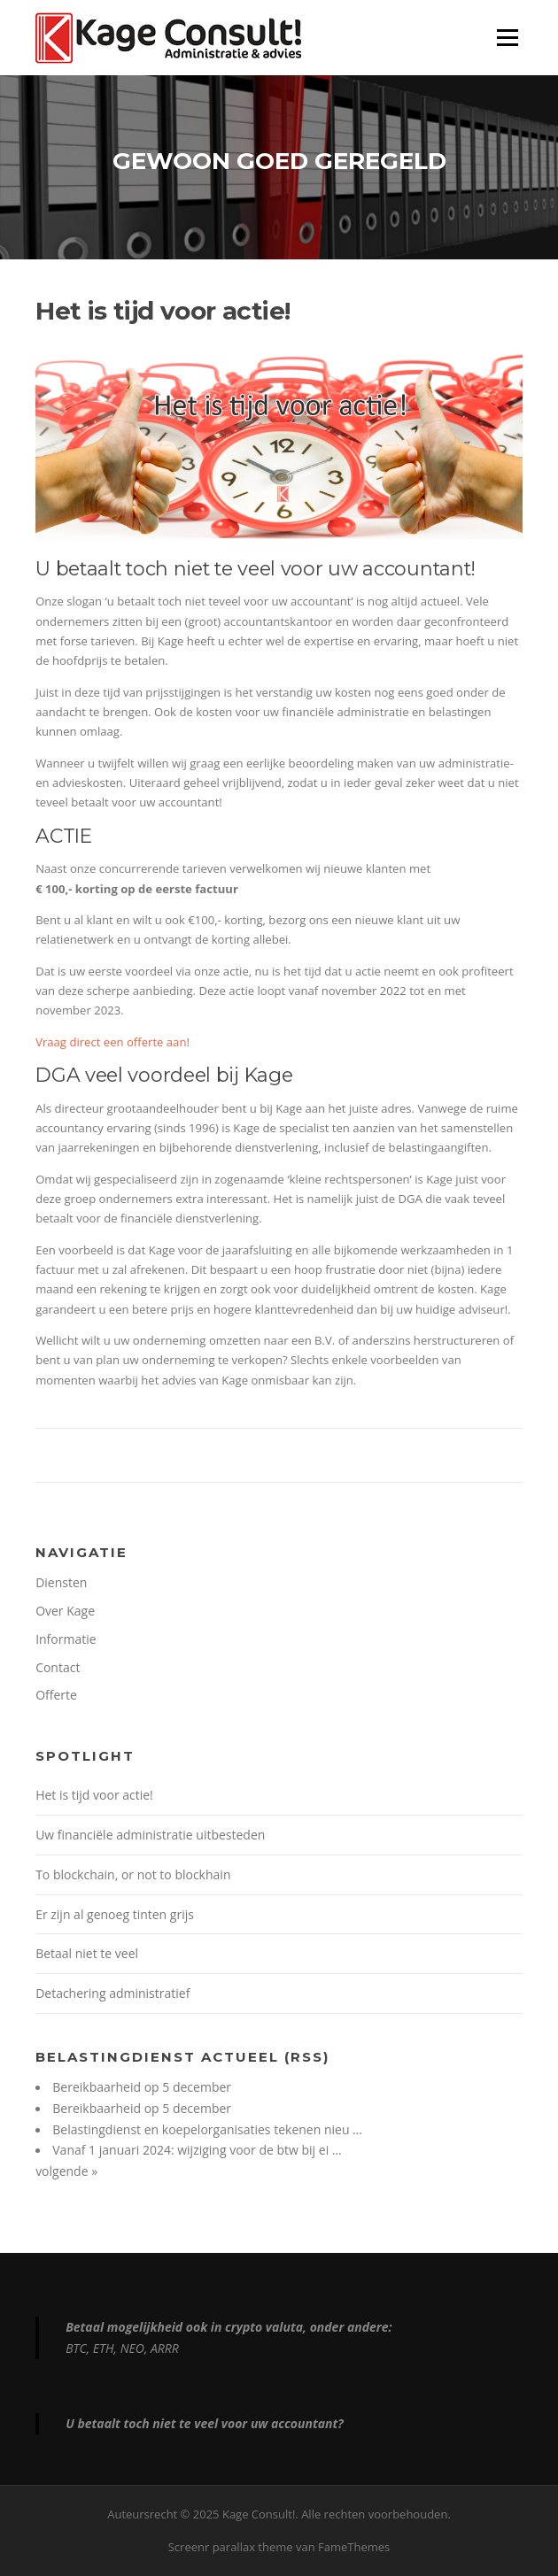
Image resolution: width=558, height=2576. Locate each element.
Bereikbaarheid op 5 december (141, 2087)
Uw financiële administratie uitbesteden (150, 1834)
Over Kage (65, 1610)
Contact (57, 1667)
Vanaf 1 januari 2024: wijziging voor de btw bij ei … (196, 2149)
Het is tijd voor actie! (94, 1794)
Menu (507, 37)
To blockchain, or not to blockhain (132, 1874)
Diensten (61, 1582)
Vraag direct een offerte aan (110, 1042)
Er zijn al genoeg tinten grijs (114, 1914)
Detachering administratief (112, 1993)
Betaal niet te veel (86, 1953)
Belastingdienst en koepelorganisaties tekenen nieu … (207, 2129)
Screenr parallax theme (230, 2547)
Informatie (65, 1639)
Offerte (56, 1694)
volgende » (66, 2171)
